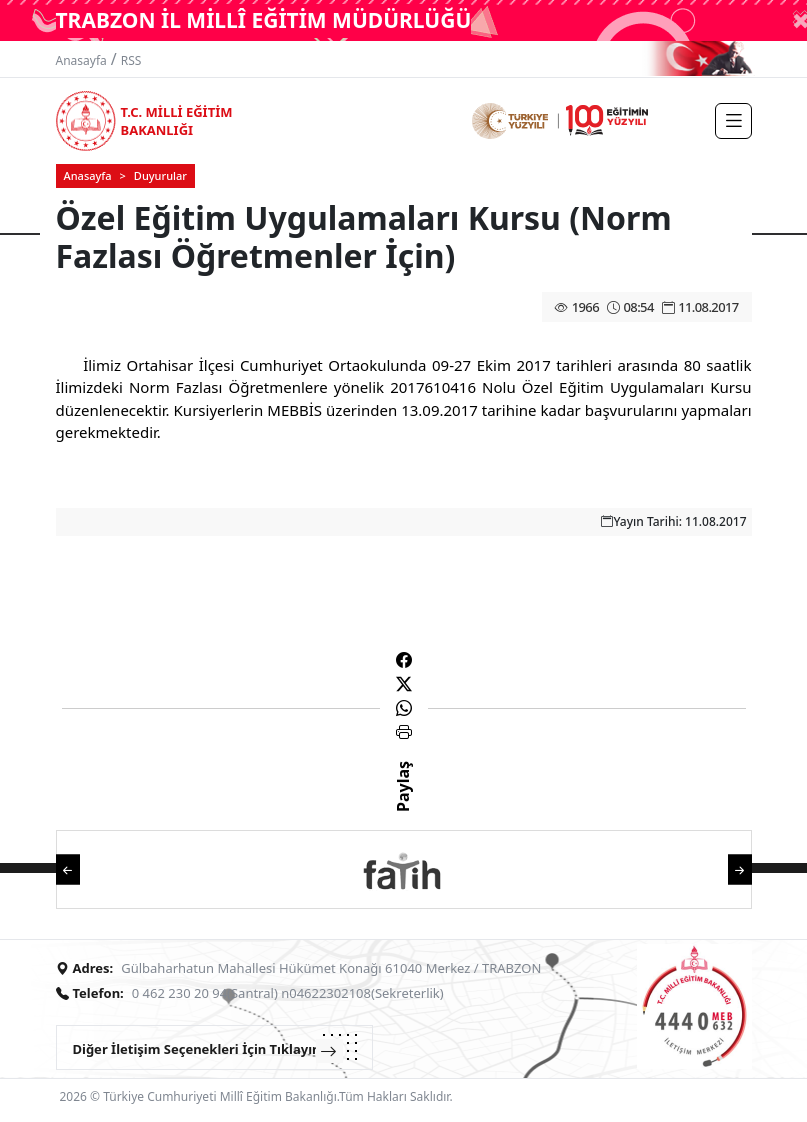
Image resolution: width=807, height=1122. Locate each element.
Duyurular (160, 175)
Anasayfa (81, 60)
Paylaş (403, 804)
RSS (131, 60)
